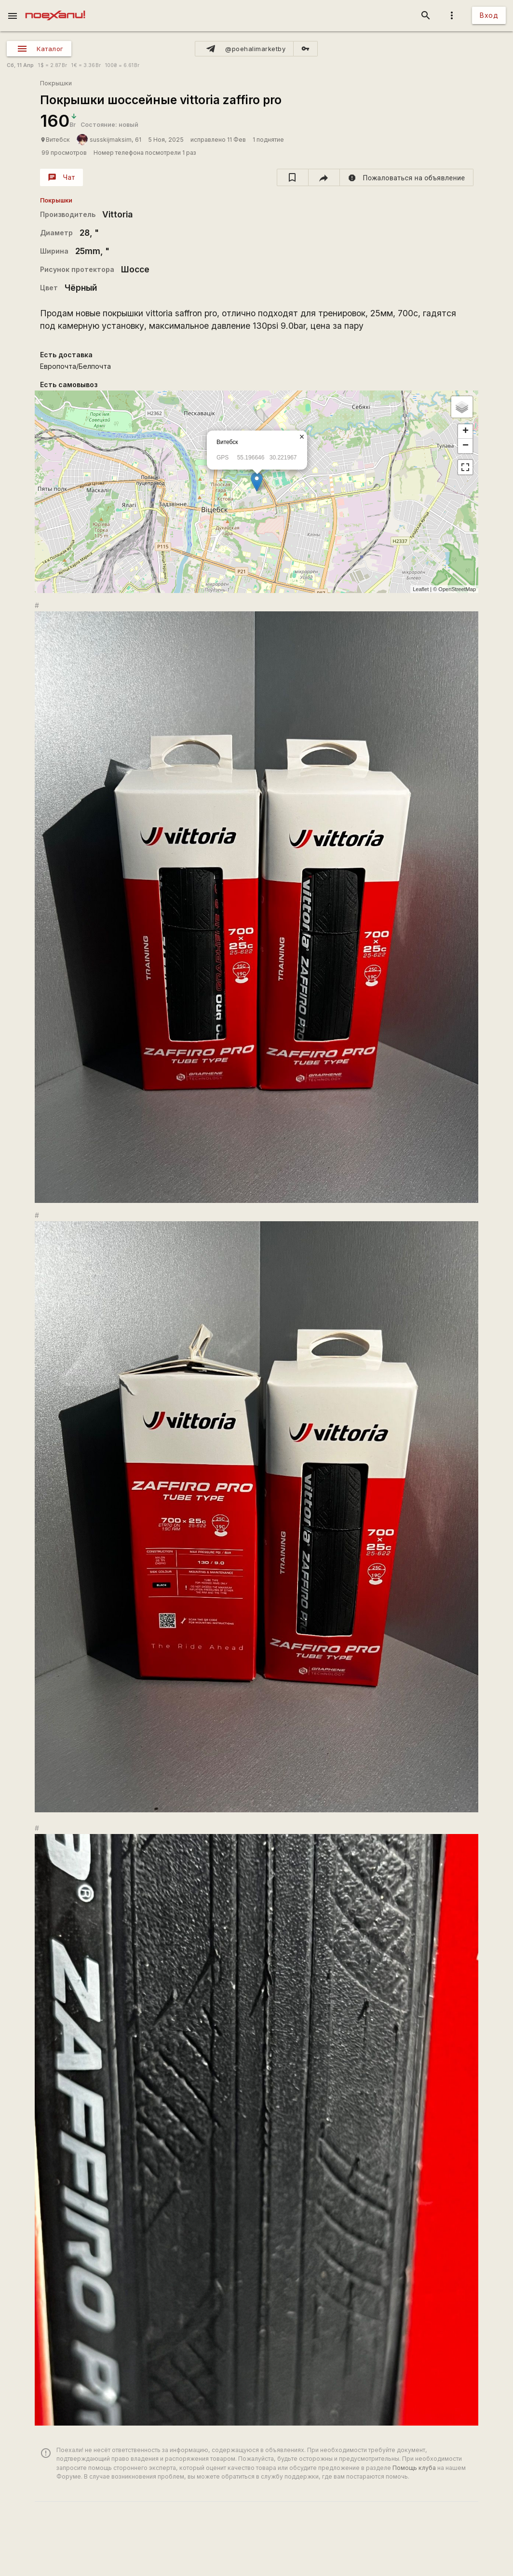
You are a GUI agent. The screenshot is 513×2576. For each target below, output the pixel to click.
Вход (489, 15)
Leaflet (421, 589)
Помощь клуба (414, 2467)
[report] (406, 177)
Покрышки (56, 83)
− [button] (465, 446)
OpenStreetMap (457, 589)
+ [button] (465, 431)
